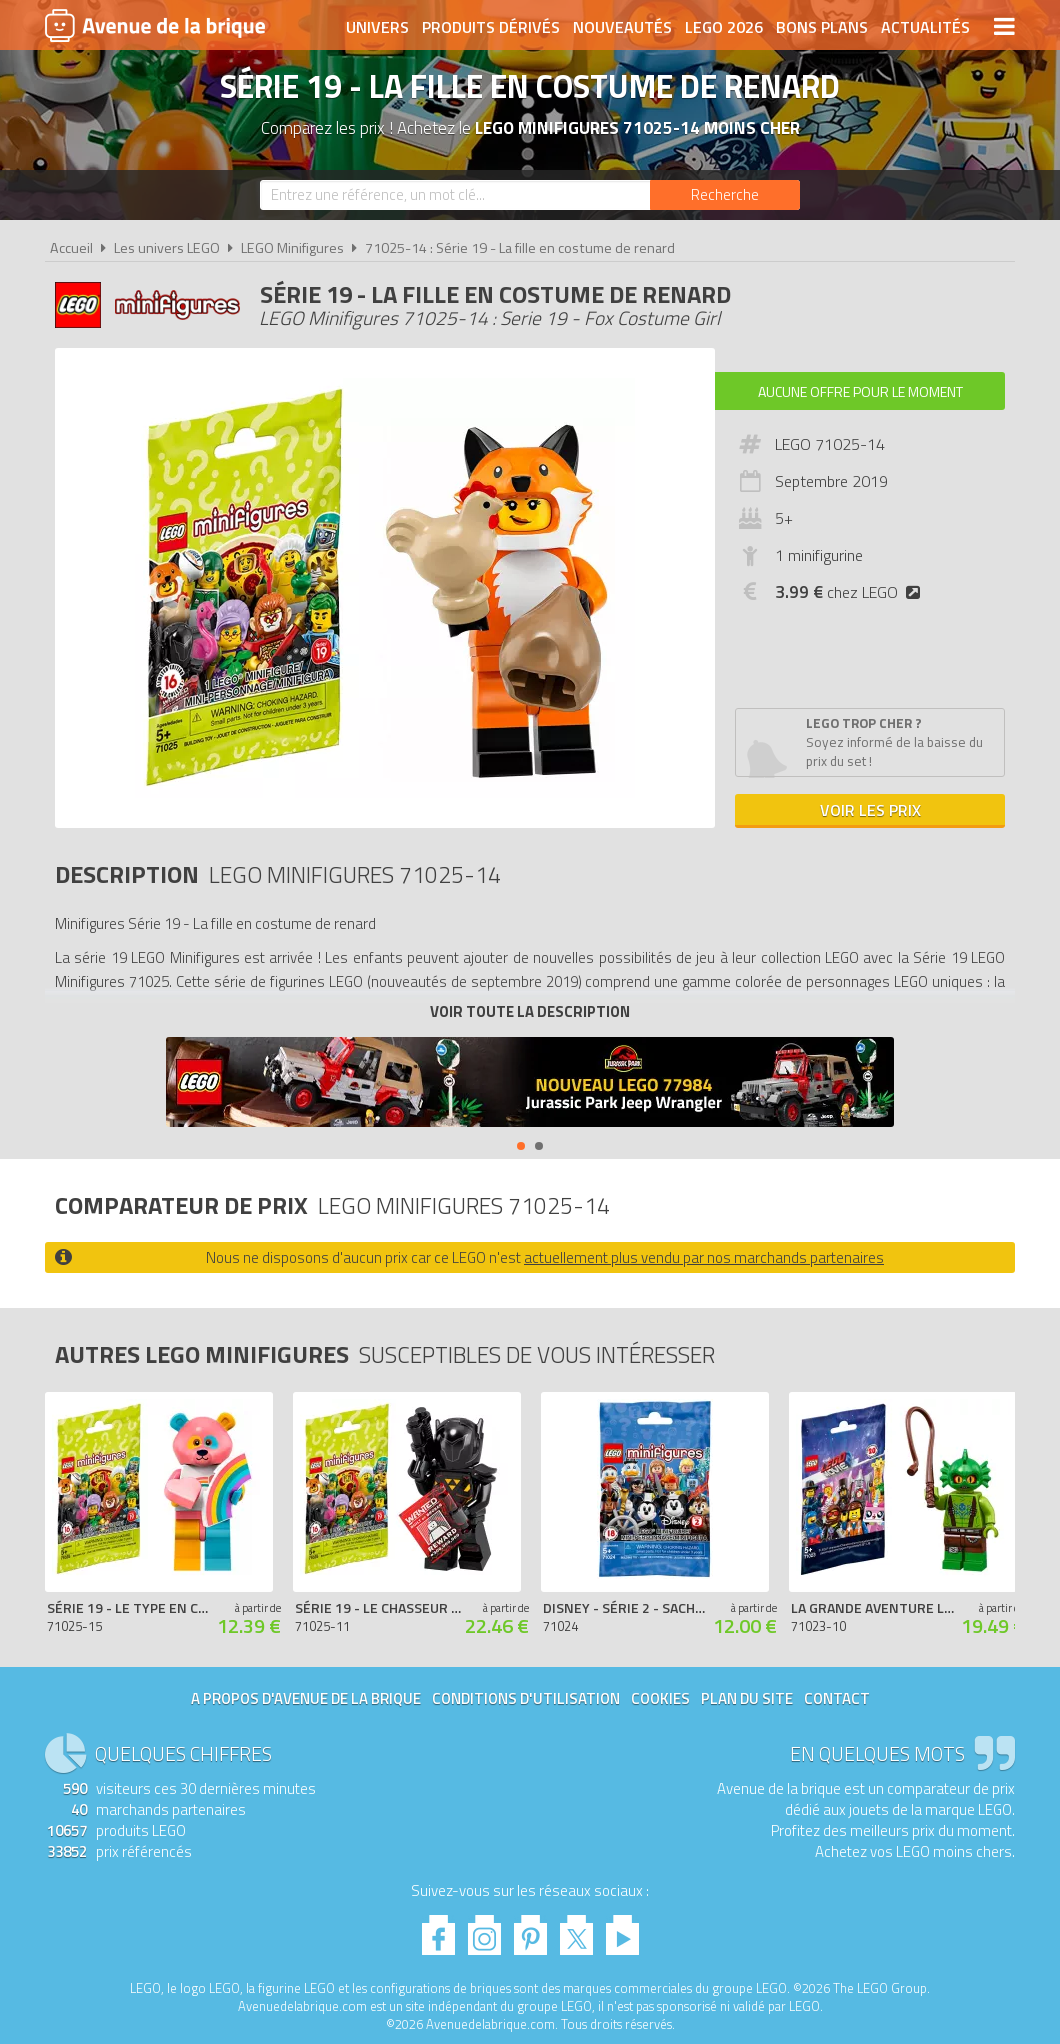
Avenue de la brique (155, 25)
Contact (837, 1698)
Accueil (71, 248)
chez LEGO (851, 592)
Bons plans (822, 27)
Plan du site (747, 1698)
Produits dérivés (491, 27)
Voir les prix (870, 810)
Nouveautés (622, 27)
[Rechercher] (725, 195)
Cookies (660, 1698)
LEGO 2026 (724, 27)
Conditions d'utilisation (526, 1698)
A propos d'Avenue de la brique (306, 1698)
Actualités (925, 27)
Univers (377, 27)
